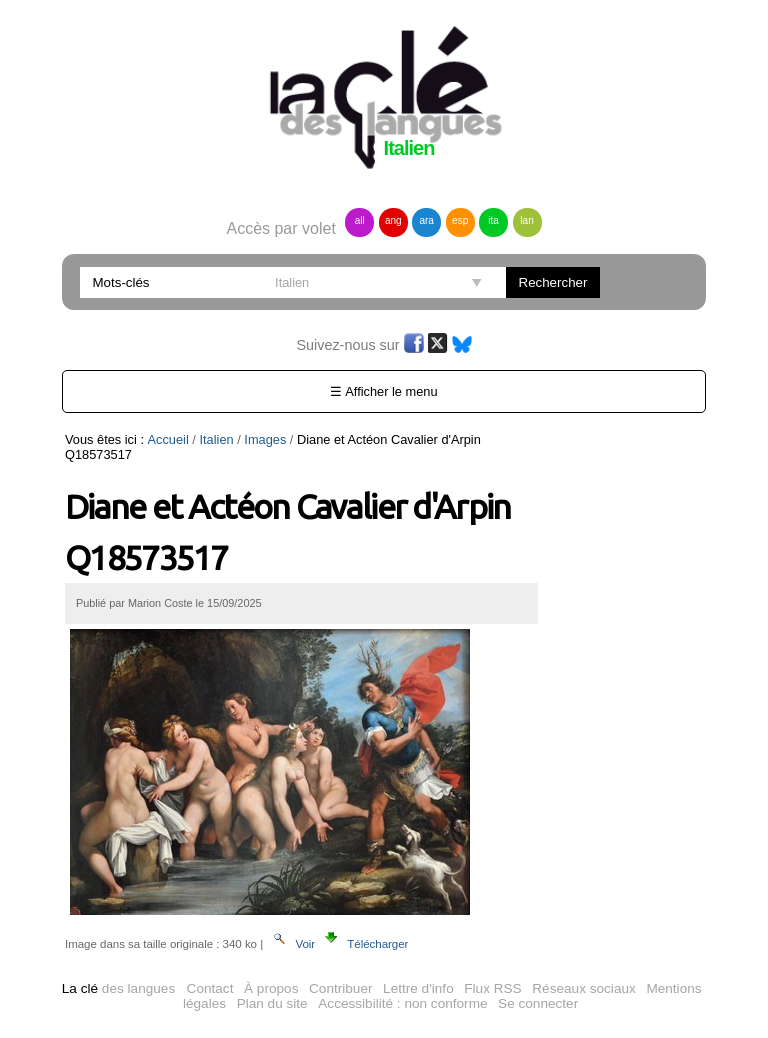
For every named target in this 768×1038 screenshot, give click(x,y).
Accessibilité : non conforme (402, 1003)
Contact (210, 988)
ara (426, 220)
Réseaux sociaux (584, 988)
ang (393, 220)
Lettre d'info (418, 988)
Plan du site (272, 1003)
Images (265, 439)
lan (526, 220)
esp (460, 220)
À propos (271, 988)
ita (493, 220)
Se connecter (538, 1003)
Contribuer (340, 988)
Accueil (168, 439)
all (360, 220)
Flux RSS (492, 988)
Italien (216, 439)
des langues (118, 988)
